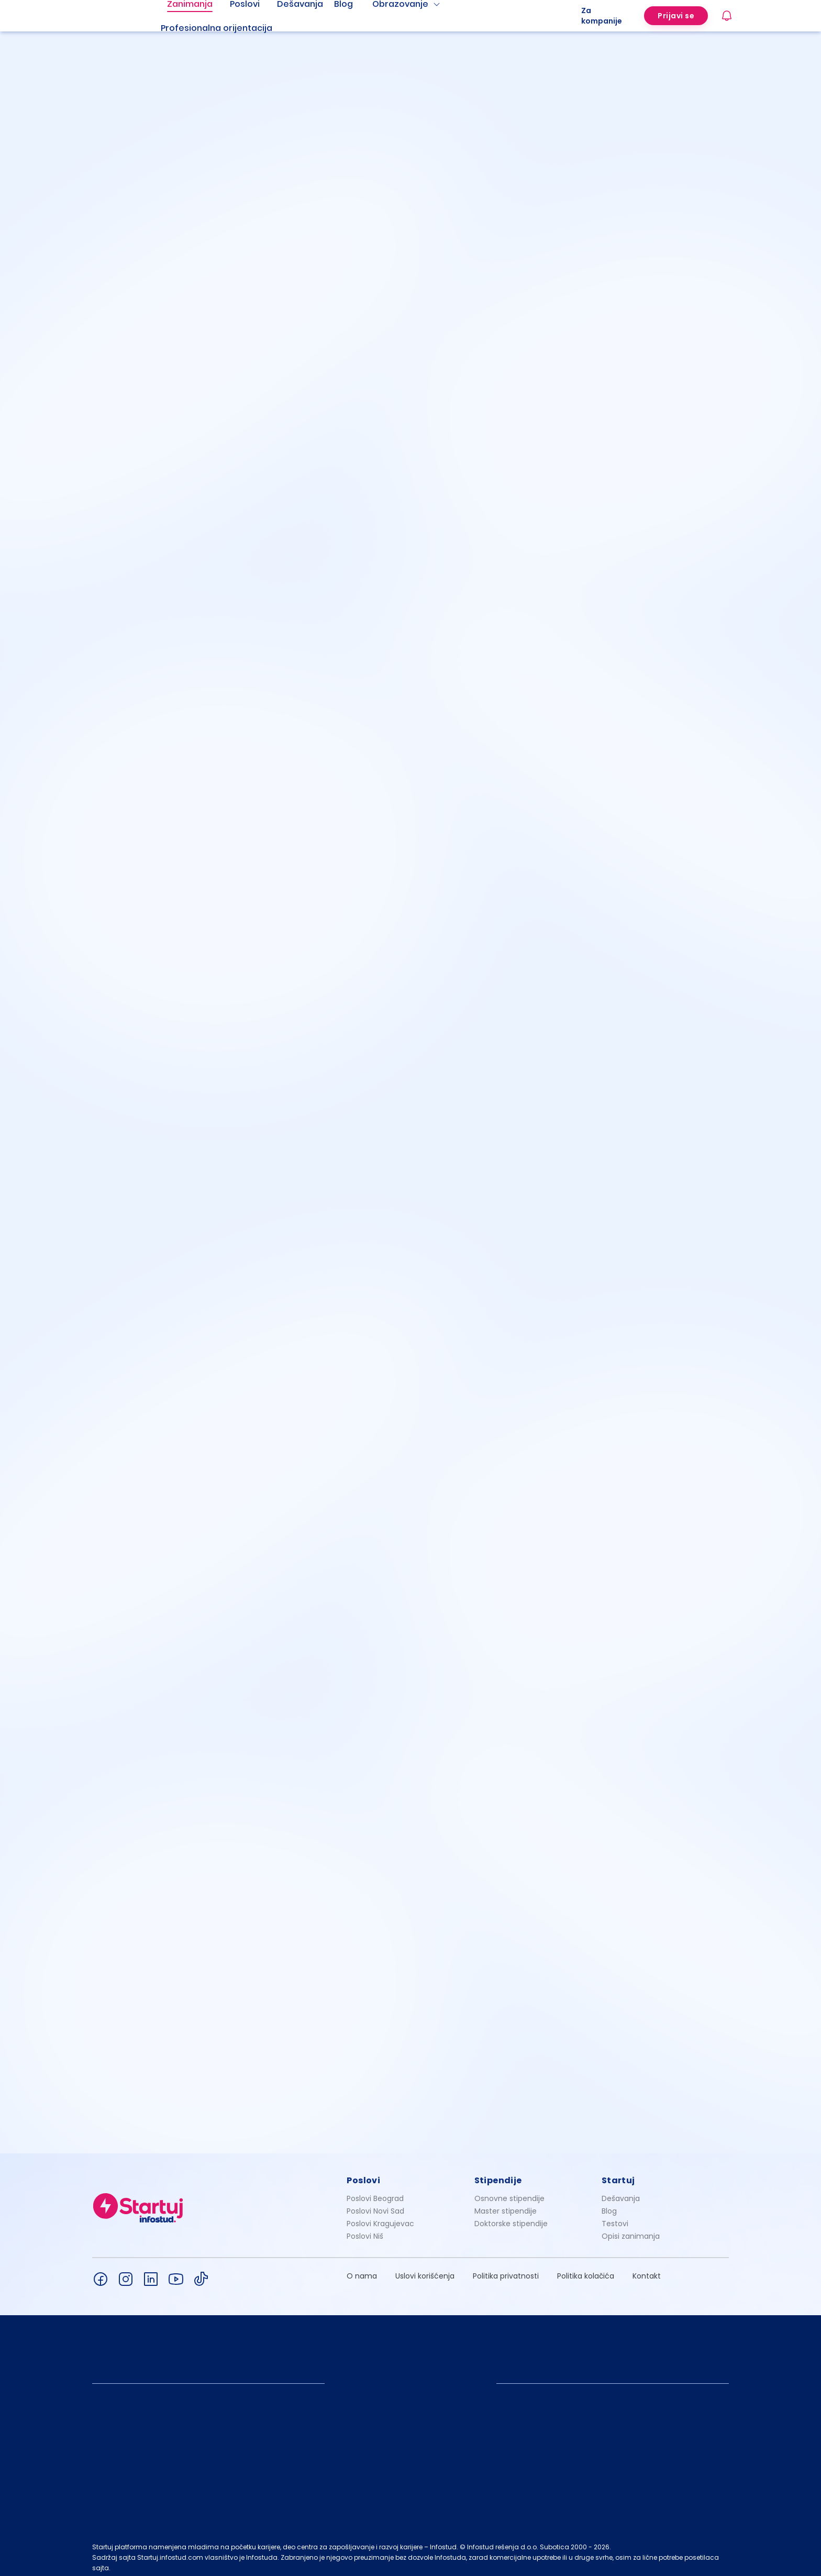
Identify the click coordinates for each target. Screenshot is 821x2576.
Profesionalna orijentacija (216, 28)
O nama (362, 2270)
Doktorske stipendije (511, 2218)
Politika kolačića (585, 2270)
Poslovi (363, 2175)
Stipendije (498, 2175)
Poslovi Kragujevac (380, 2218)
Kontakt (647, 2270)
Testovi (615, 2218)
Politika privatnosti (506, 2270)
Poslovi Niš (365, 2230)
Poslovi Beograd (375, 2192)
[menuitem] (229, 28)
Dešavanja (621, 2192)
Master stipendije (505, 2205)
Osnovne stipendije (509, 2192)
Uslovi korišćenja (424, 2270)
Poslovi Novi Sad (375, 2205)
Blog (609, 2205)
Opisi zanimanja (631, 2230)
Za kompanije (601, 15)
